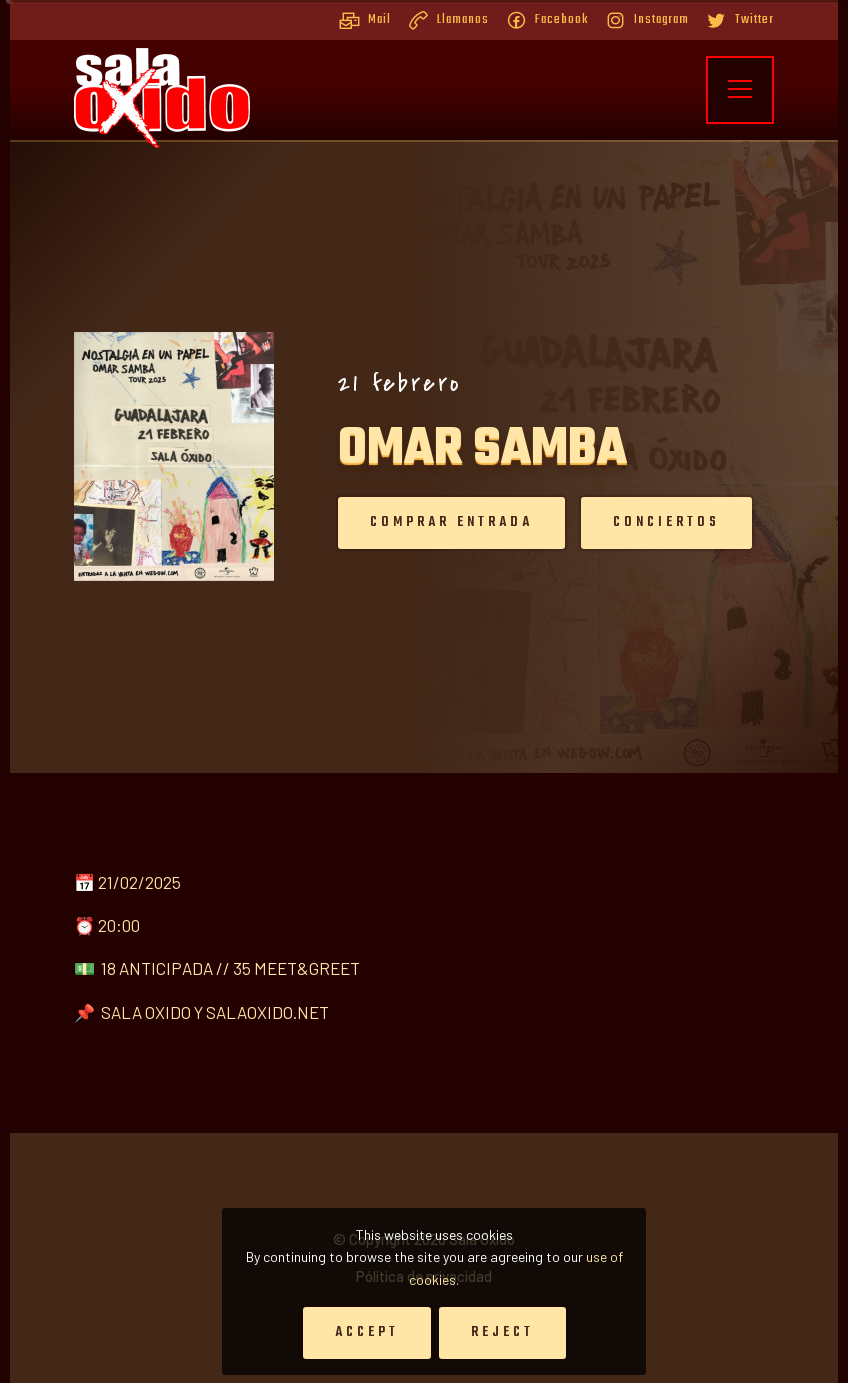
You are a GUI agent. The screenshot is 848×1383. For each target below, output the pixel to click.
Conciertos (646, 522)
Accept (367, 1332)
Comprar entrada (431, 522)
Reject (502, 1332)
